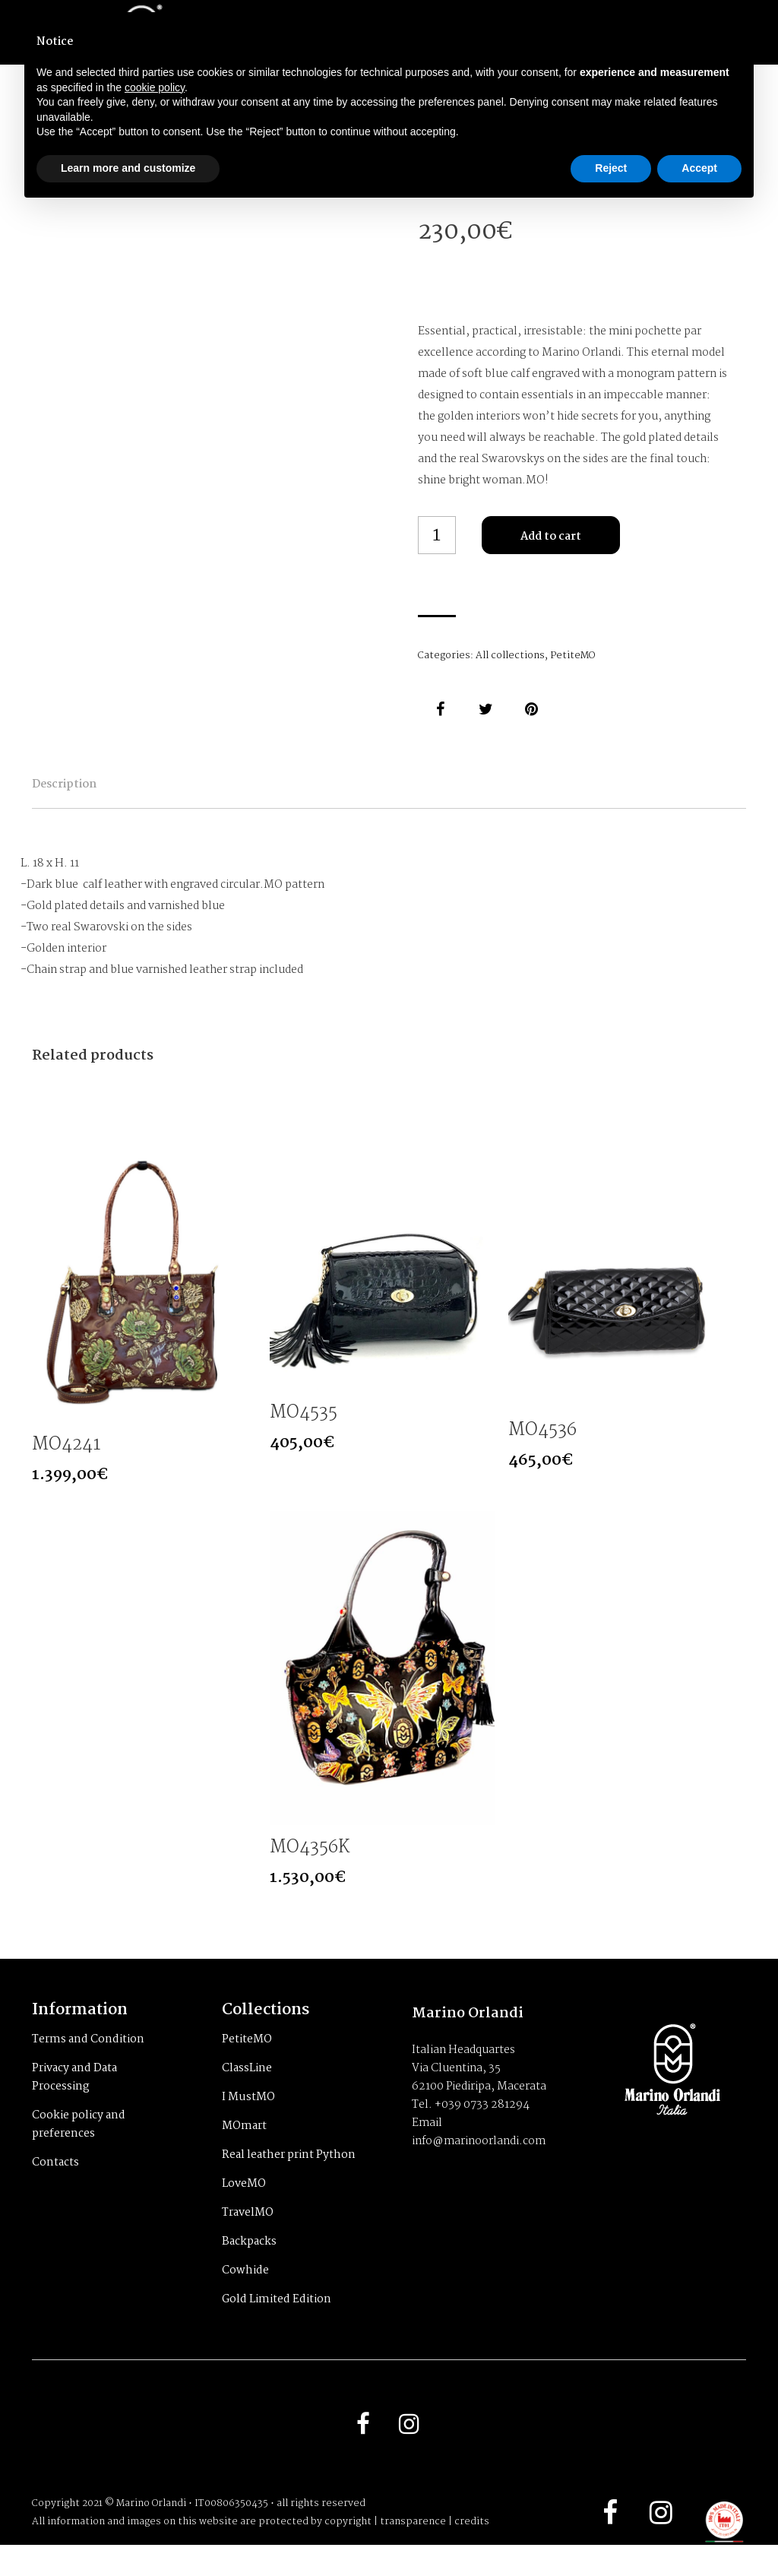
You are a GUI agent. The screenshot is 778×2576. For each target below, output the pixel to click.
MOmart (244, 2152)
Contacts (55, 2189)
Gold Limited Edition (276, 2326)
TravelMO (248, 2239)
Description (98, 794)
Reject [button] (611, 168)
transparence (413, 2553)
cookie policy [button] (155, 87)
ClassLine (247, 2095)
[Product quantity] (437, 535)
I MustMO (248, 2124)
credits (471, 2553)
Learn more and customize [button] (128, 168)
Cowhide (245, 2297)
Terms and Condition (88, 2066)
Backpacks (249, 2268)
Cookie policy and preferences (78, 2151)
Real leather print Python (289, 2181)
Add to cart (550, 537)
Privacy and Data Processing (74, 2104)
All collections (510, 656)
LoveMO (244, 2210)
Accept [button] (699, 168)
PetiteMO (572, 656)
